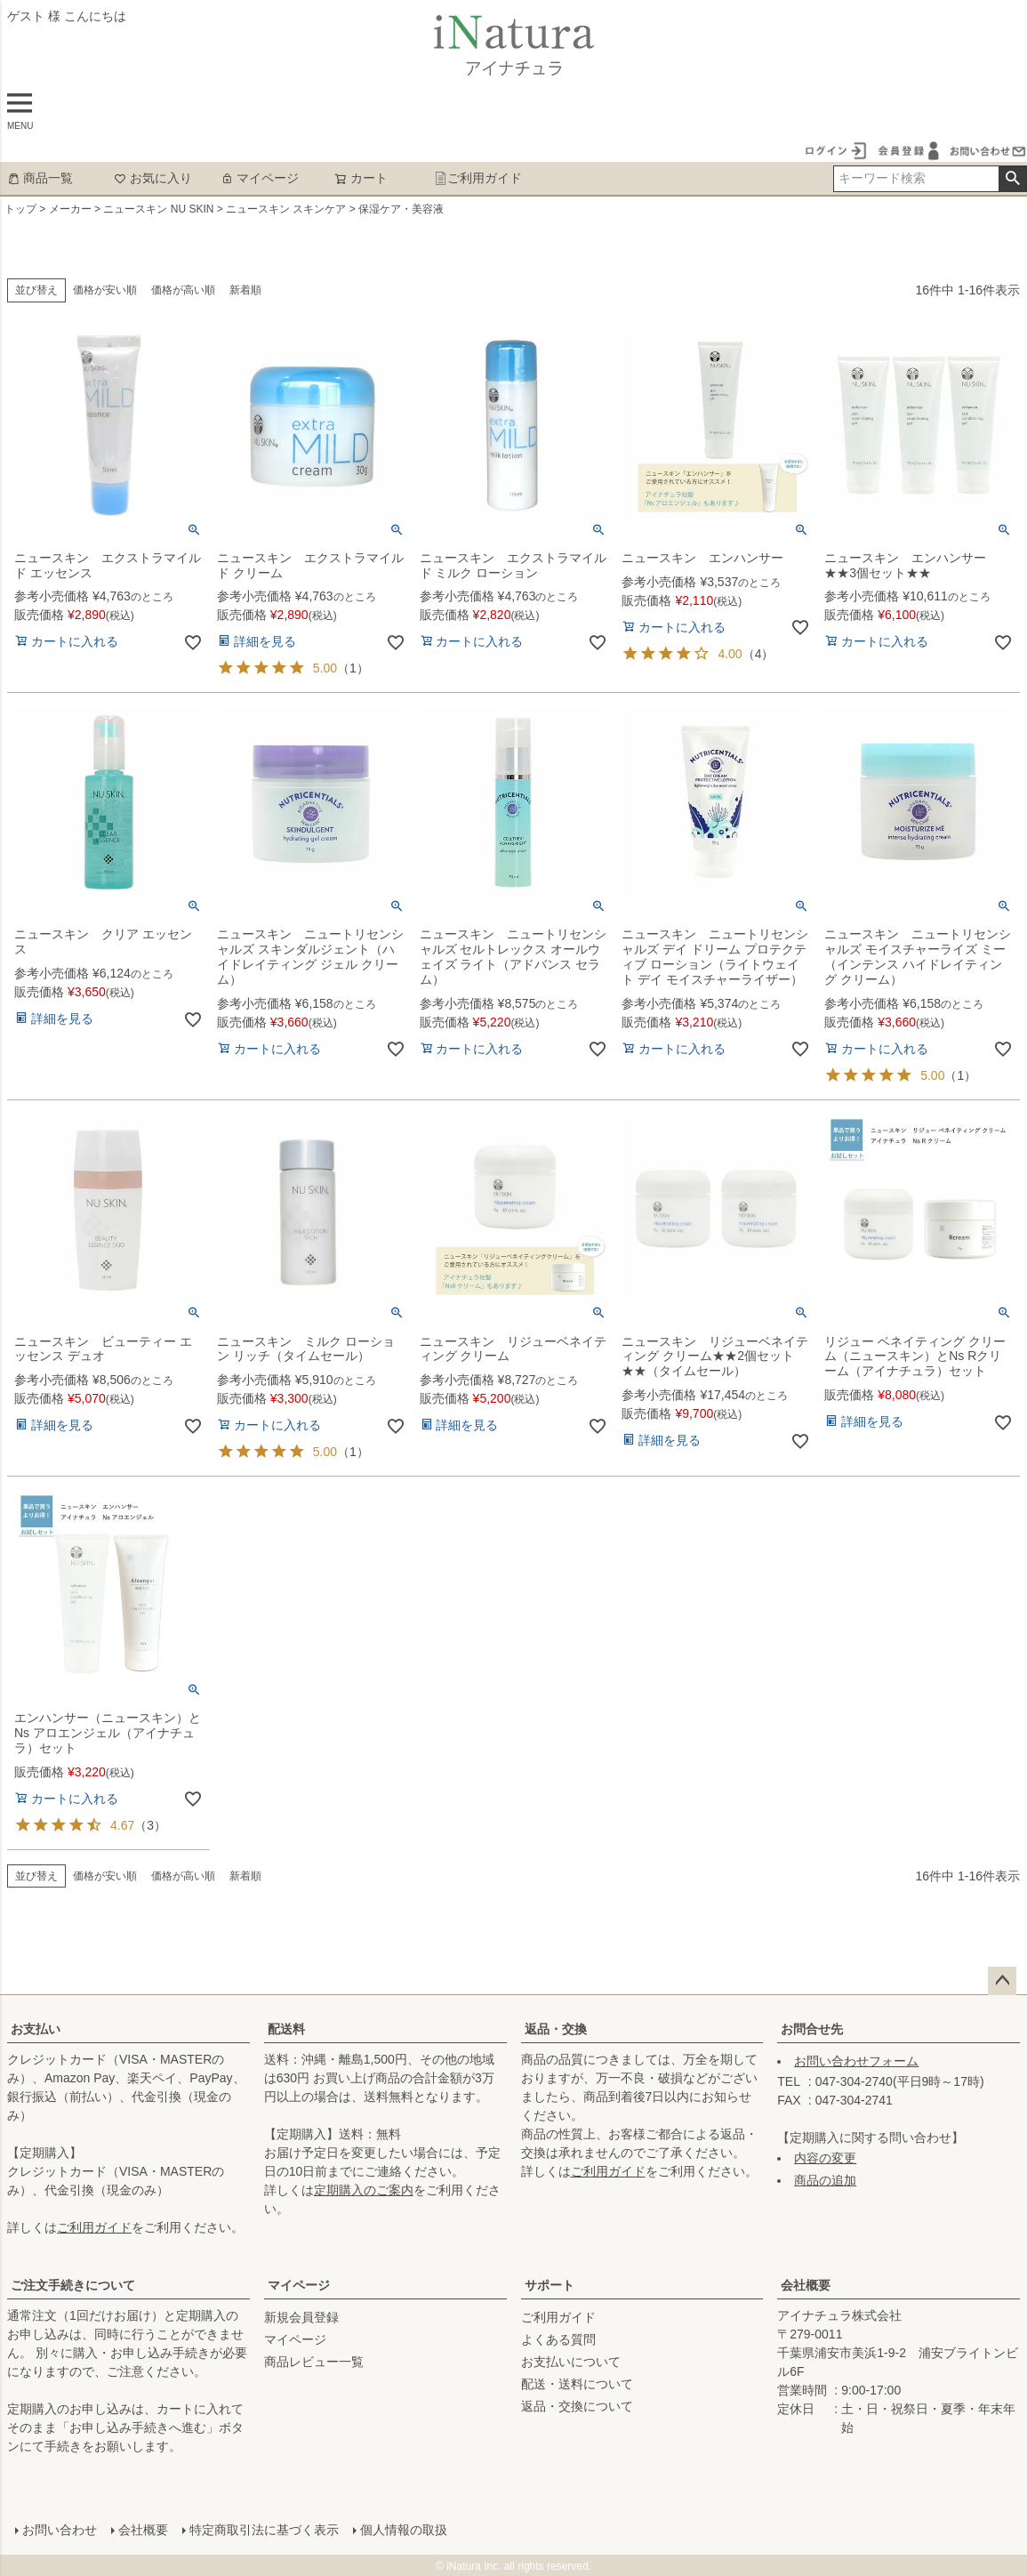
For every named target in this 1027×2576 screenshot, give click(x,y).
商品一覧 (40, 178)
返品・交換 (556, 2029)
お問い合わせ (58, 2529)
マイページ (260, 178)
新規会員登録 (301, 2317)
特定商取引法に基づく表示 (263, 2529)
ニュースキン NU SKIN (158, 209)
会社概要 (805, 2285)
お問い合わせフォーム (856, 2061)
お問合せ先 (812, 2029)
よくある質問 (558, 2339)
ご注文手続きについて (73, 2285)
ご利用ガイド (478, 178)
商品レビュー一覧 (314, 2362)
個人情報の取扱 (402, 2529)
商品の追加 (825, 2180)
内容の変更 (825, 2158)
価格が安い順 (105, 290)
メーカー (70, 209)
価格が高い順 (183, 290)
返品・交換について (577, 2406)
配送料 (286, 2029)
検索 (1012, 178)
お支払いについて (571, 2362)
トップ (20, 209)
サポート (549, 2285)
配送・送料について (577, 2384)
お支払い (35, 2029)
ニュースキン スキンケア (286, 209)
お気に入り (153, 178)
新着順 (245, 290)
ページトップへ (1002, 1981)
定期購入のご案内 (363, 2190)
